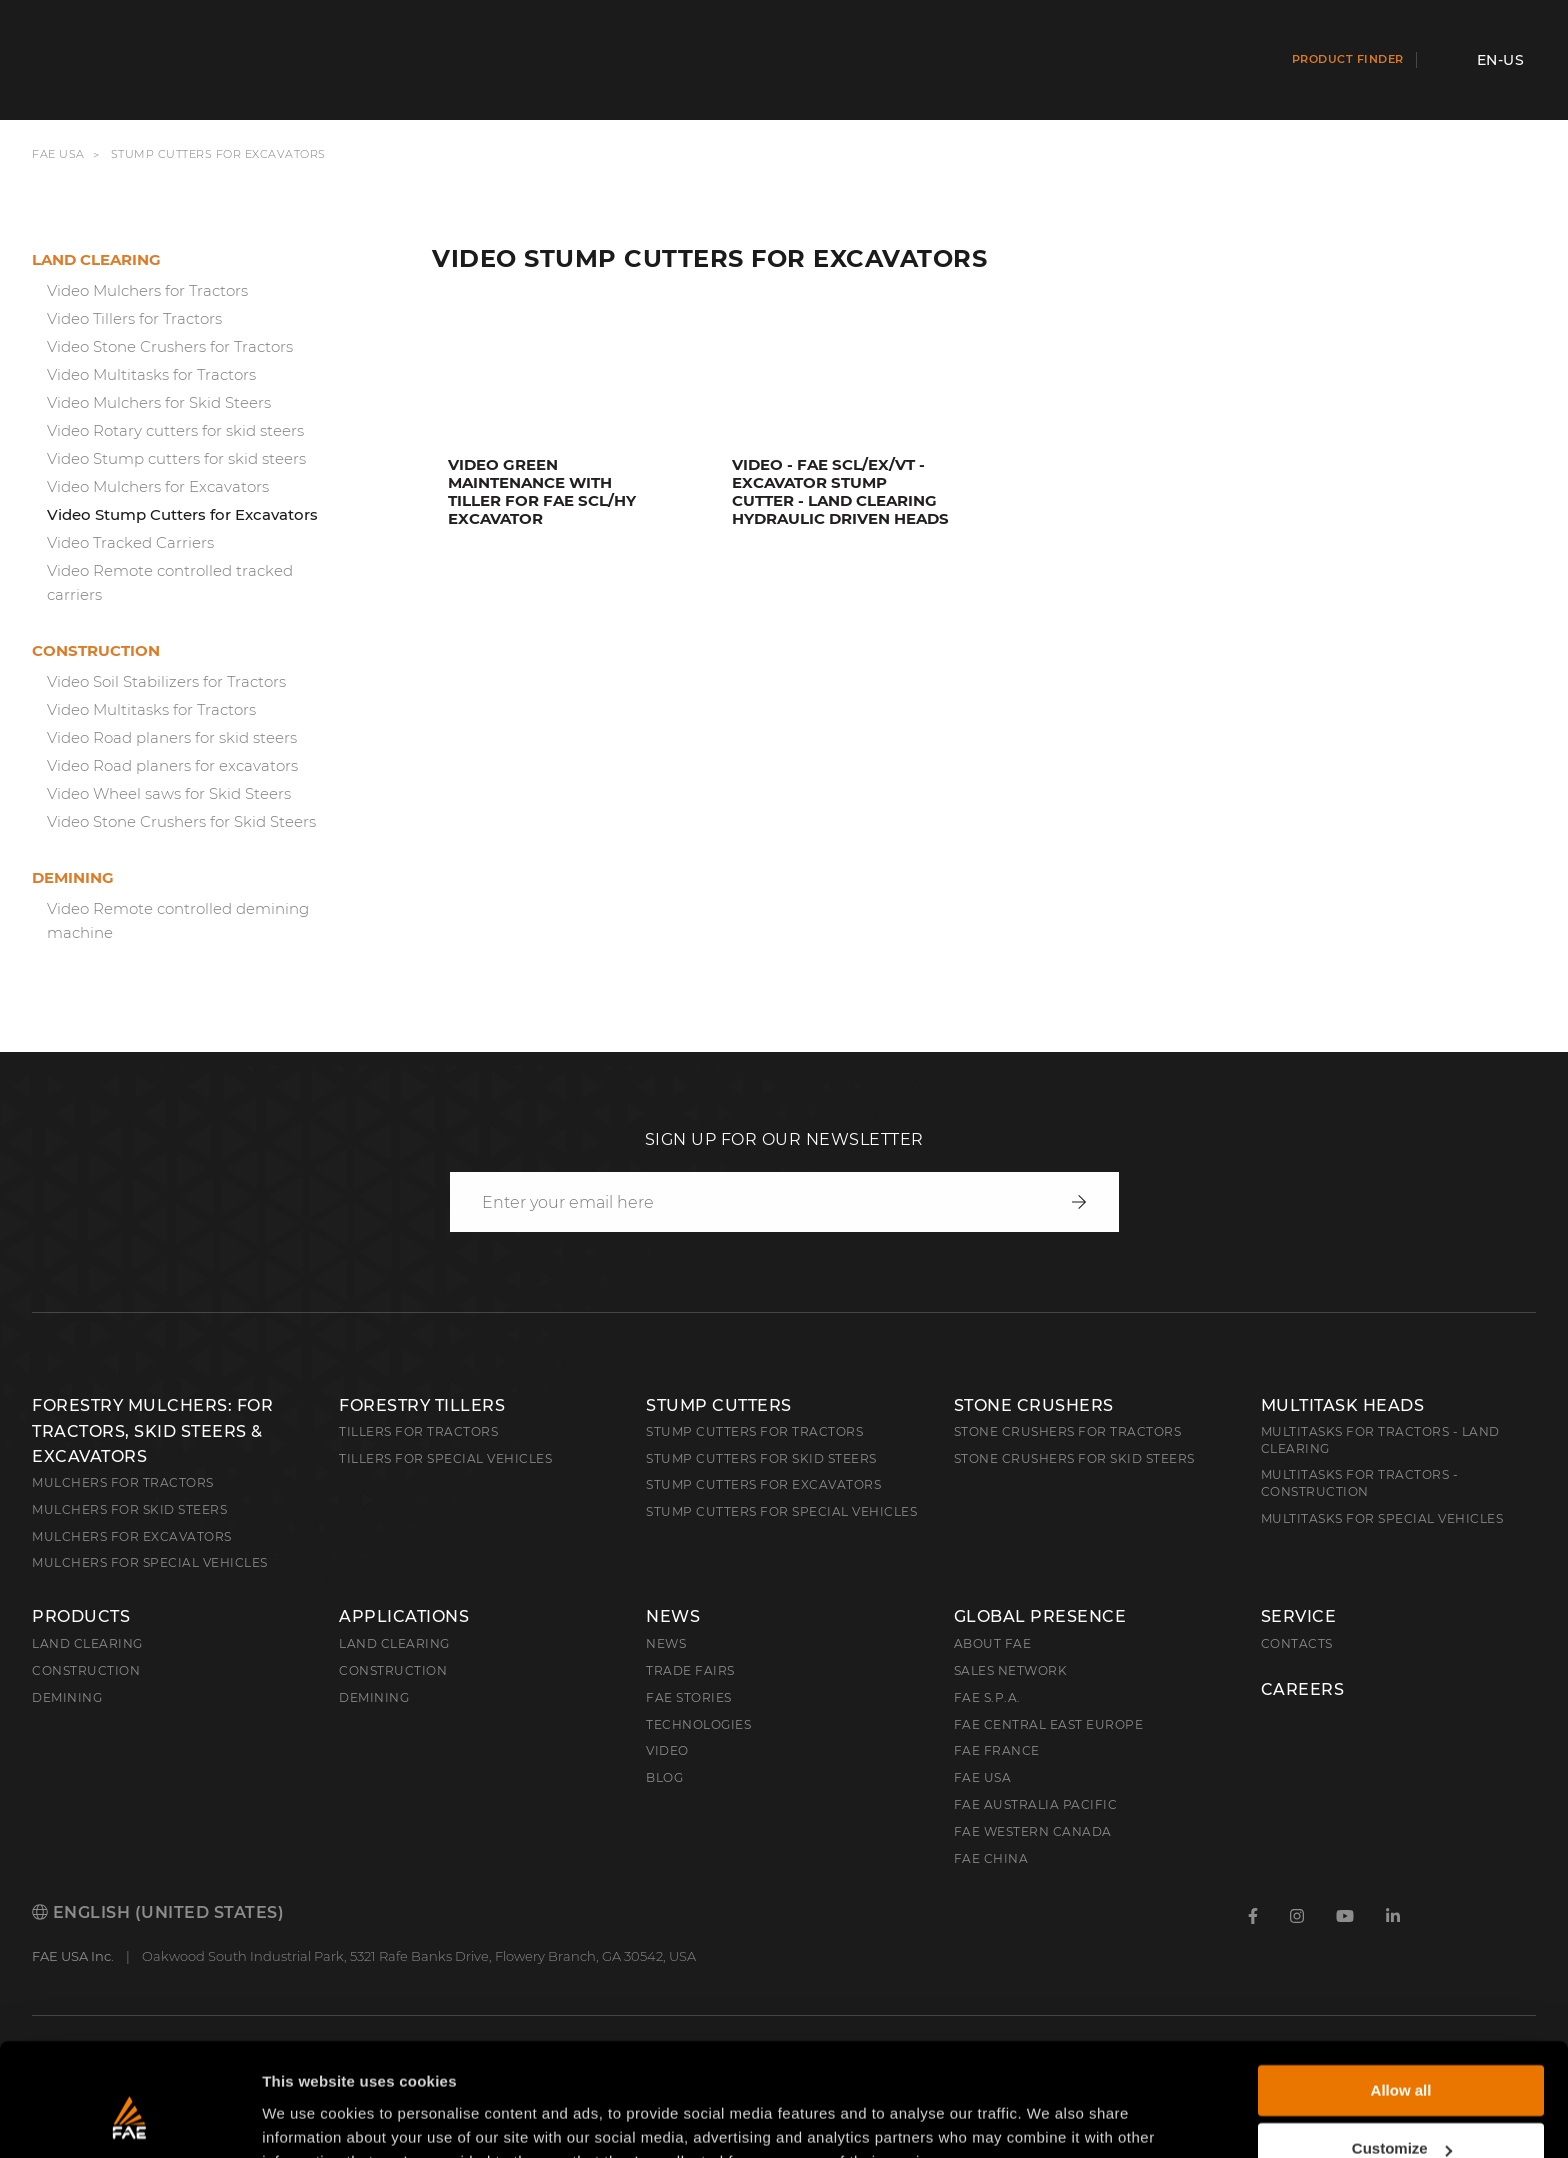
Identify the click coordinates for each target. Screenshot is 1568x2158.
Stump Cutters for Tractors (754, 1431)
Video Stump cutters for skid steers (176, 458)
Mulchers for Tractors (123, 1482)
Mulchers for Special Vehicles (150, 1562)
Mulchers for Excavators (132, 1536)
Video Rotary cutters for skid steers (175, 430)
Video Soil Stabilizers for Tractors (166, 681)
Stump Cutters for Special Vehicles (781, 1511)
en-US (1501, 60)
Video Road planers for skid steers (172, 737)
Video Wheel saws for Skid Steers (169, 793)
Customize (1402, 2050)
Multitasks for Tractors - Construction (1360, 1483)
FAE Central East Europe (1049, 1724)
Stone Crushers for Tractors (1068, 1431)
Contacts (1297, 1643)
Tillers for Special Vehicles (445, 1458)
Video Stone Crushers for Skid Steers (181, 821)
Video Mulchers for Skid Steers (159, 402)
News (673, 1617)
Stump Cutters (719, 1405)
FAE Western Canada (1033, 1831)
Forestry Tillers (422, 1405)
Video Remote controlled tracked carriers (170, 582)
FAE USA (58, 154)
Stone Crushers (1034, 1405)
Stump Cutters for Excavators (763, 1484)
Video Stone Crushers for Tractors (170, 346)
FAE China (991, 1858)
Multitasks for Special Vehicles (1382, 1518)
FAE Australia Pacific (1036, 1804)
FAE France (997, 1750)
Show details (308, 2118)
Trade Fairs (690, 1670)
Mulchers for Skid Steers (129, 1509)
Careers (1303, 1690)
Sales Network (1011, 1670)
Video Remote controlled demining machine (178, 920)
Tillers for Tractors (418, 1431)
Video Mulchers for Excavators (158, 486)
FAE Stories (689, 1697)
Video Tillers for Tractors (134, 318)
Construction (96, 650)
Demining (73, 877)
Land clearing (96, 259)
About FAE (993, 1643)
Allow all (1401, 1992)
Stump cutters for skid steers (761, 1458)
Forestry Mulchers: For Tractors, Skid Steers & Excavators (152, 1431)
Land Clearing (394, 1643)
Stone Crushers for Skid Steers (1074, 1458)
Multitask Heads (1343, 1405)
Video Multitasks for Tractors (151, 374)
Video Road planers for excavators (172, 765)
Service (1299, 1617)
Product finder (1348, 59)
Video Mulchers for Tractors (147, 290)
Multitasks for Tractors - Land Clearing (1380, 1440)
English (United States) (158, 1912)
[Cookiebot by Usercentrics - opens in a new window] (129, 2119)
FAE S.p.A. (987, 1697)
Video (667, 1750)
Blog (664, 1777)
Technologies (698, 1724)
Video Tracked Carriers (130, 542)
